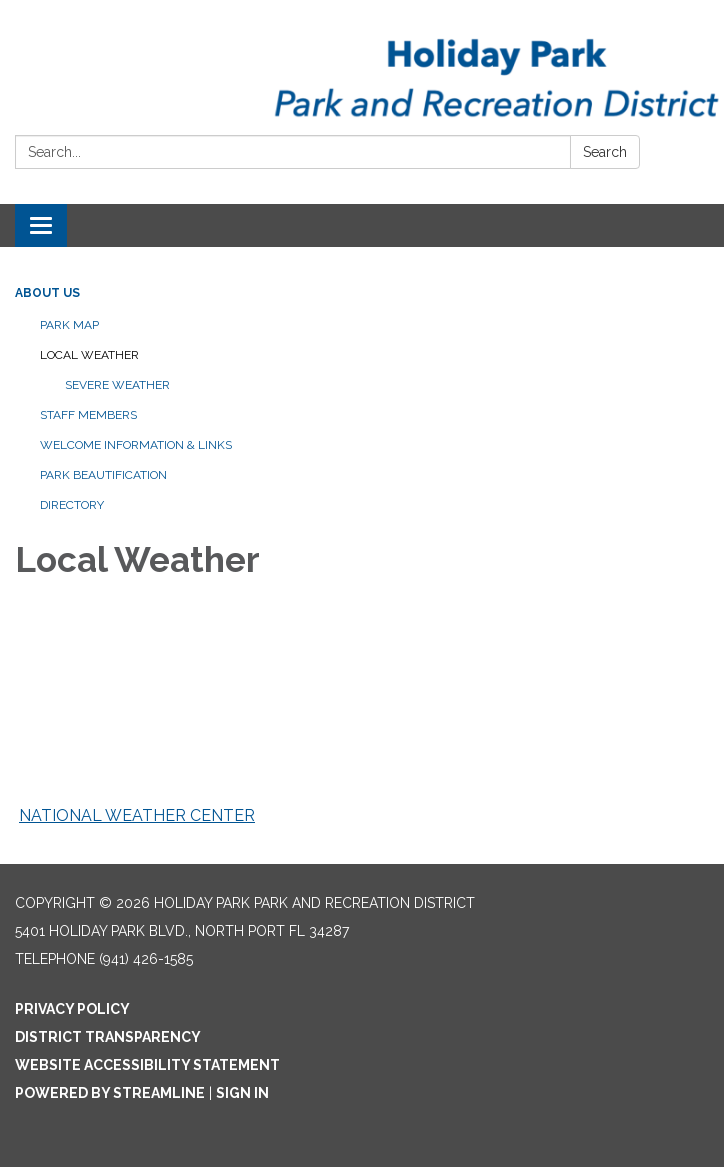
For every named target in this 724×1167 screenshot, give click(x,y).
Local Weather (89, 355)
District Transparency (108, 1037)
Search (605, 152)
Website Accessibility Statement (147, 1065)
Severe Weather (117, 385)
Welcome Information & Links (136, 445)
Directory (72, 505)
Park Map (69, 325)
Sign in (242, 1093)
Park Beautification (103, 475)
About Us (47, 293)
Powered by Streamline (110, 1093)
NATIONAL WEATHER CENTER (137, 815)
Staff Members (88, 415)
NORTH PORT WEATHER (362, 719)
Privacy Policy (72, 1009)
